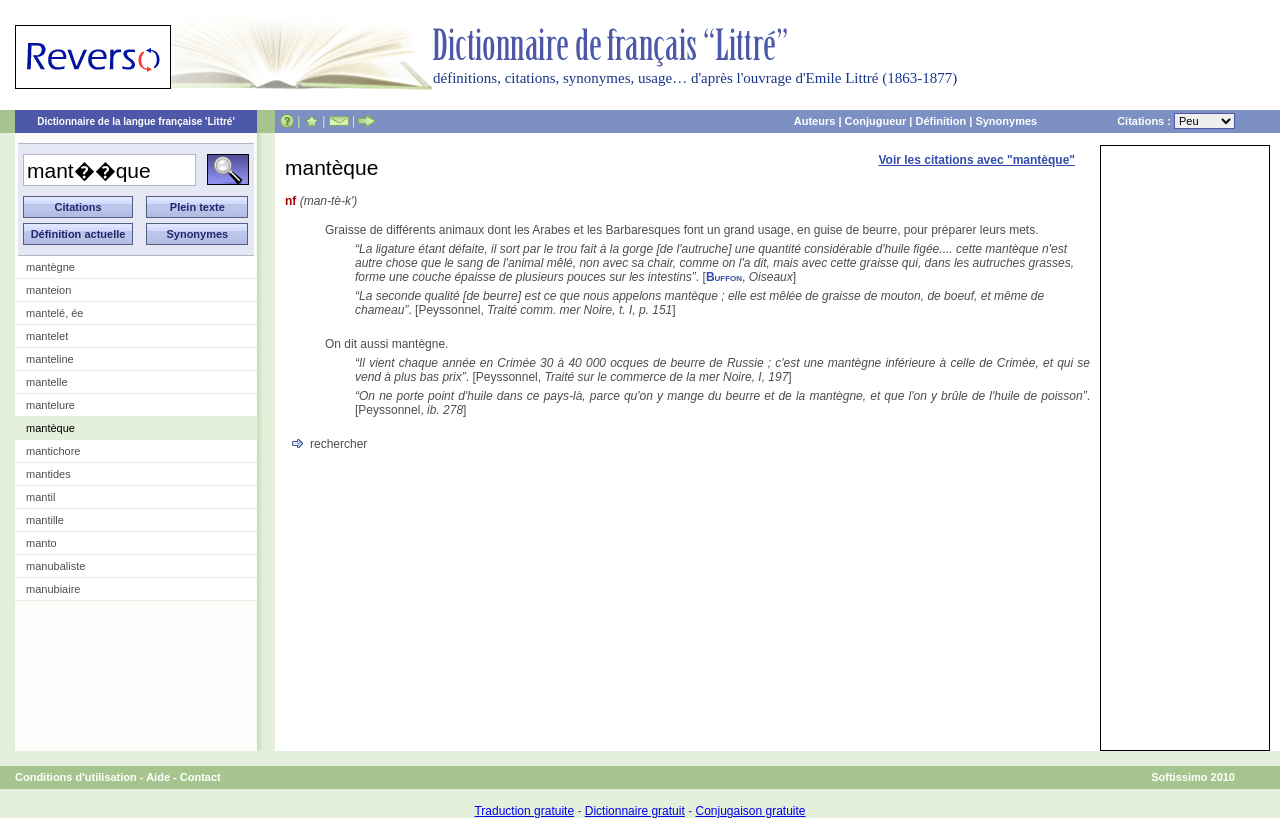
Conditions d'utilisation (76, 777)
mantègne (50, 267)
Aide (158, 777)
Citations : (1176, 121)
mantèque (50, 428)
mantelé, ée (54, 313)
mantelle (47, 382)
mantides (48, 474)
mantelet (47, 336)
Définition (940, 121)
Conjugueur (876, 121)
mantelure (50, 405)
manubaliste (55, 566)
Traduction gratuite (524, 811)
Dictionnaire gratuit (635, 811)
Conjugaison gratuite (750, 811)
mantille (45, 520)
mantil (40, 497)
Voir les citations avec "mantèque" (976, 160)
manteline (50, 359)
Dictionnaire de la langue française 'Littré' (136, 121)
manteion (48, 290)
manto (41, 543)
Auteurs (815, 121)
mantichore (53, 451)
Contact (200, 777)
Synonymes (1006, 121)
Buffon (724, 277)
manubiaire (53, 589)
